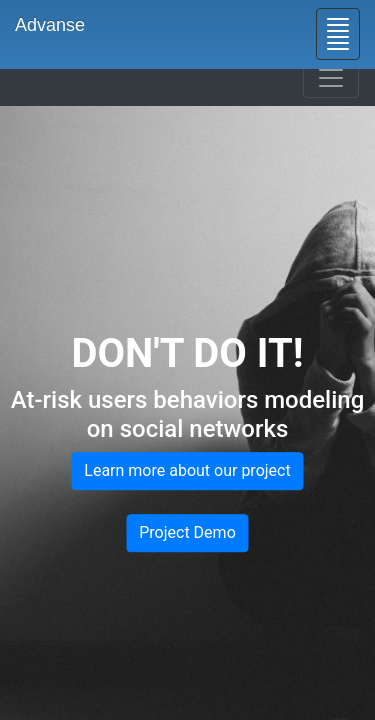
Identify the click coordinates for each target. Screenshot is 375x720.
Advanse (50, 25)
